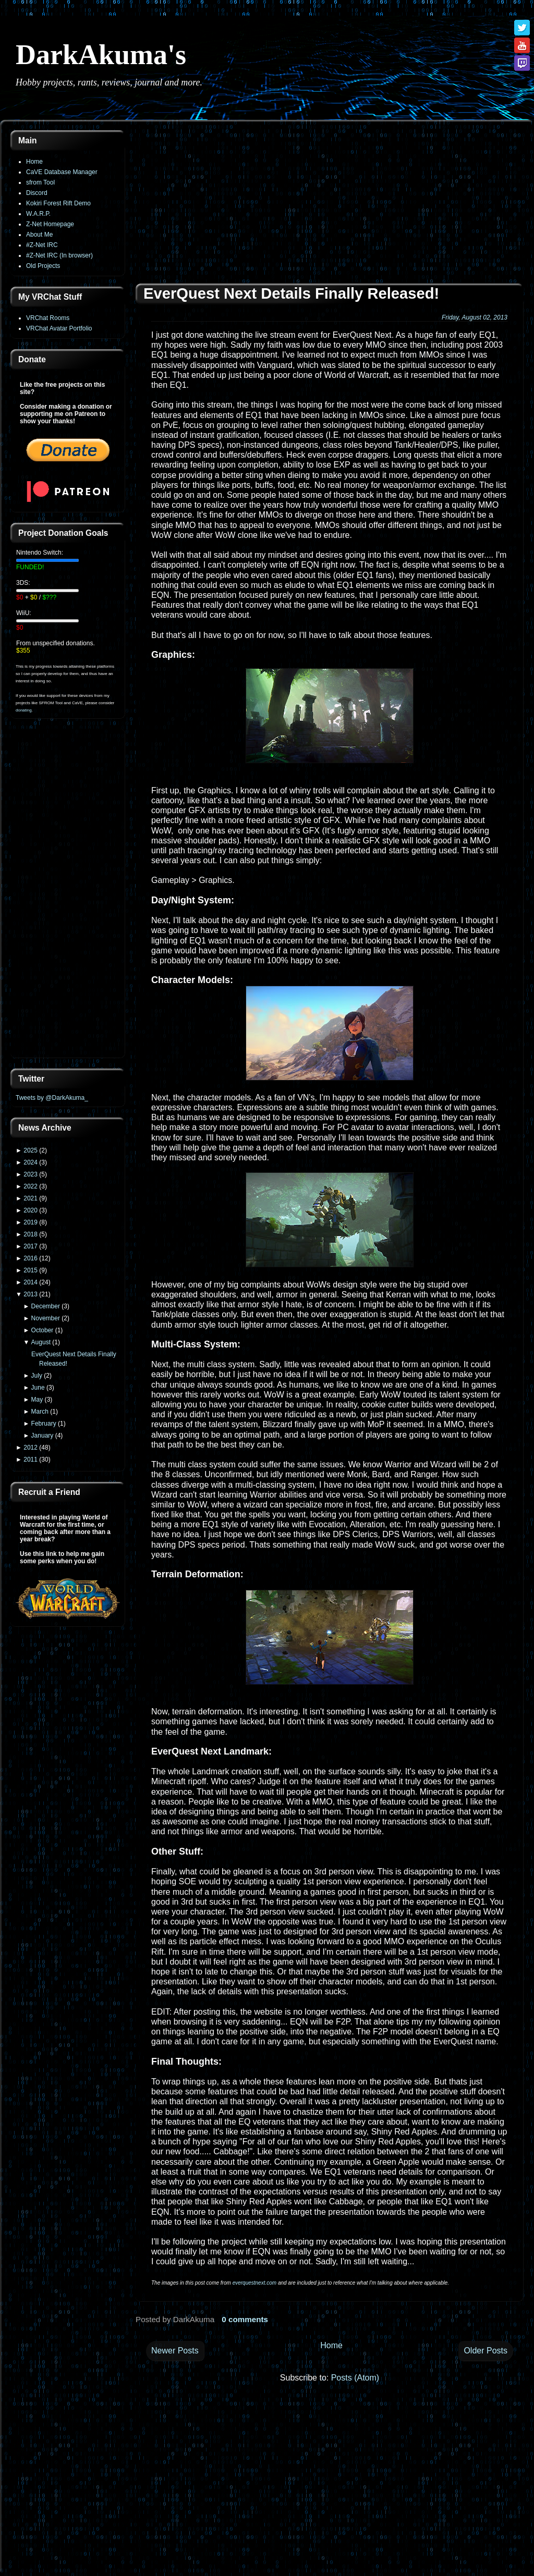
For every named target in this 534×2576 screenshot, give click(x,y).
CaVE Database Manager (62, 172)
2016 (30, 1258)
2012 (30, 1447)
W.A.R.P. (38, 213)
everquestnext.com (255, 2283)
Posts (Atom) (355, 2377)
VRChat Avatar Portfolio (59, 328)
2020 (30, 1210)
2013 (30, 1294)
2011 (30, 1459)
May (37, 1399)
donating (24, 710)
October (42, 1330)
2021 (30, 1198)
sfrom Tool (40, 182)
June (38, 1387)
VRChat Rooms (47, 318)
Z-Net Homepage (50, 224)
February (43, 1423)
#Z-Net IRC (42, 245)
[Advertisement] (68, 894)
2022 (30, 1186)
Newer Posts (175, 2350)
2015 (30, 1270)
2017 (30, 1246)
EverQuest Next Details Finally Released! (291, 293)
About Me (39, 234)
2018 (30, 1234)
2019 (30, 1222)
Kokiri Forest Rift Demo (58, 203)
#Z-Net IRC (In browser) (59, 255)
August (41, 1342)
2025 (30, 1150)
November (45, 1318)
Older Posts (485, 2350)
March (39, 1411)
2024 (30, 1162)
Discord (36, 193)
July (36, 1375)
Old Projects (43, 265)
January (42, 1435)
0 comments (245, 2319)
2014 (30, 1282)
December (45, 1306)
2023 (30, 1174)
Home (34, 161)
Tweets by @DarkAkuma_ (52, 1097)
